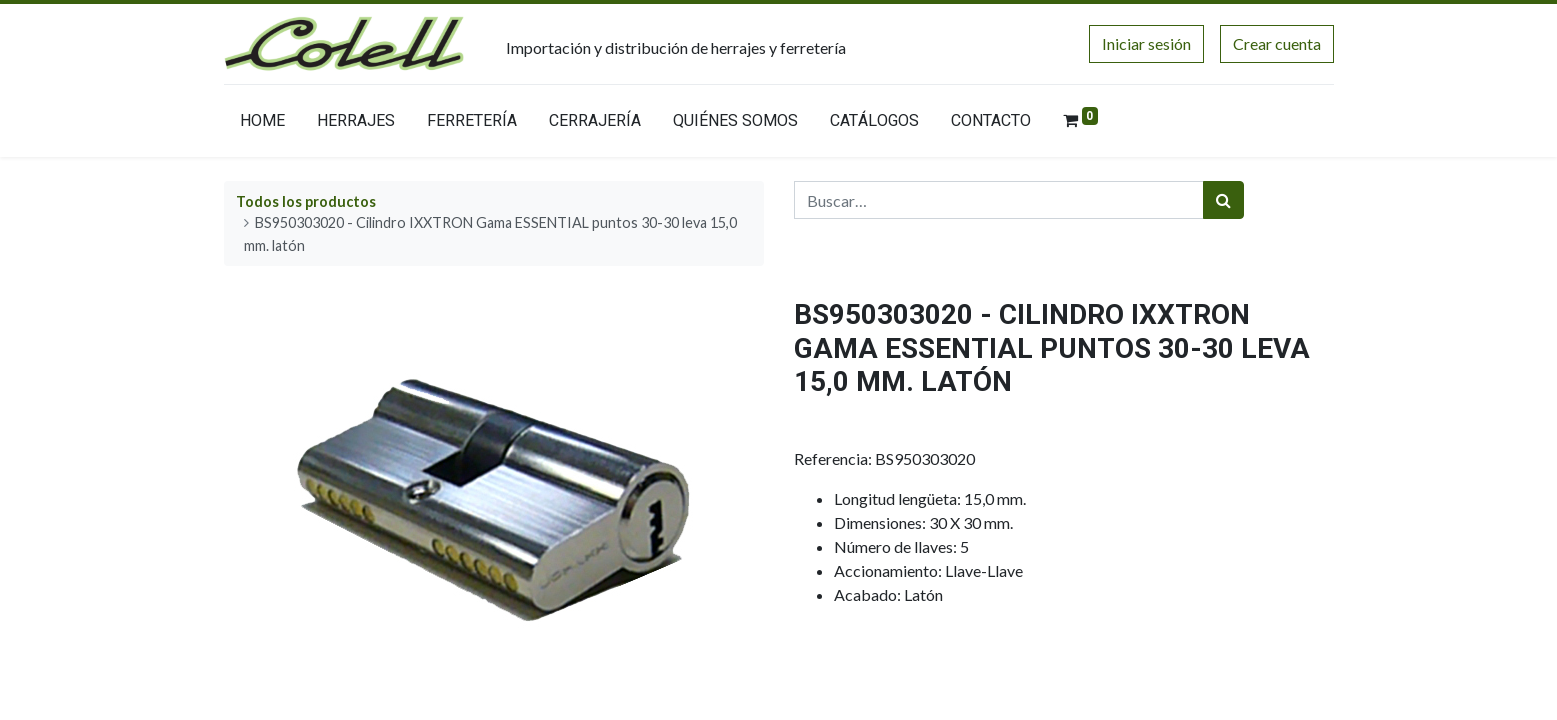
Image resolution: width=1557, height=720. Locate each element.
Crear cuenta (1277, 43)
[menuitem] (262, 125)
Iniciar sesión (1146, 43)
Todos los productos (306, 201)
